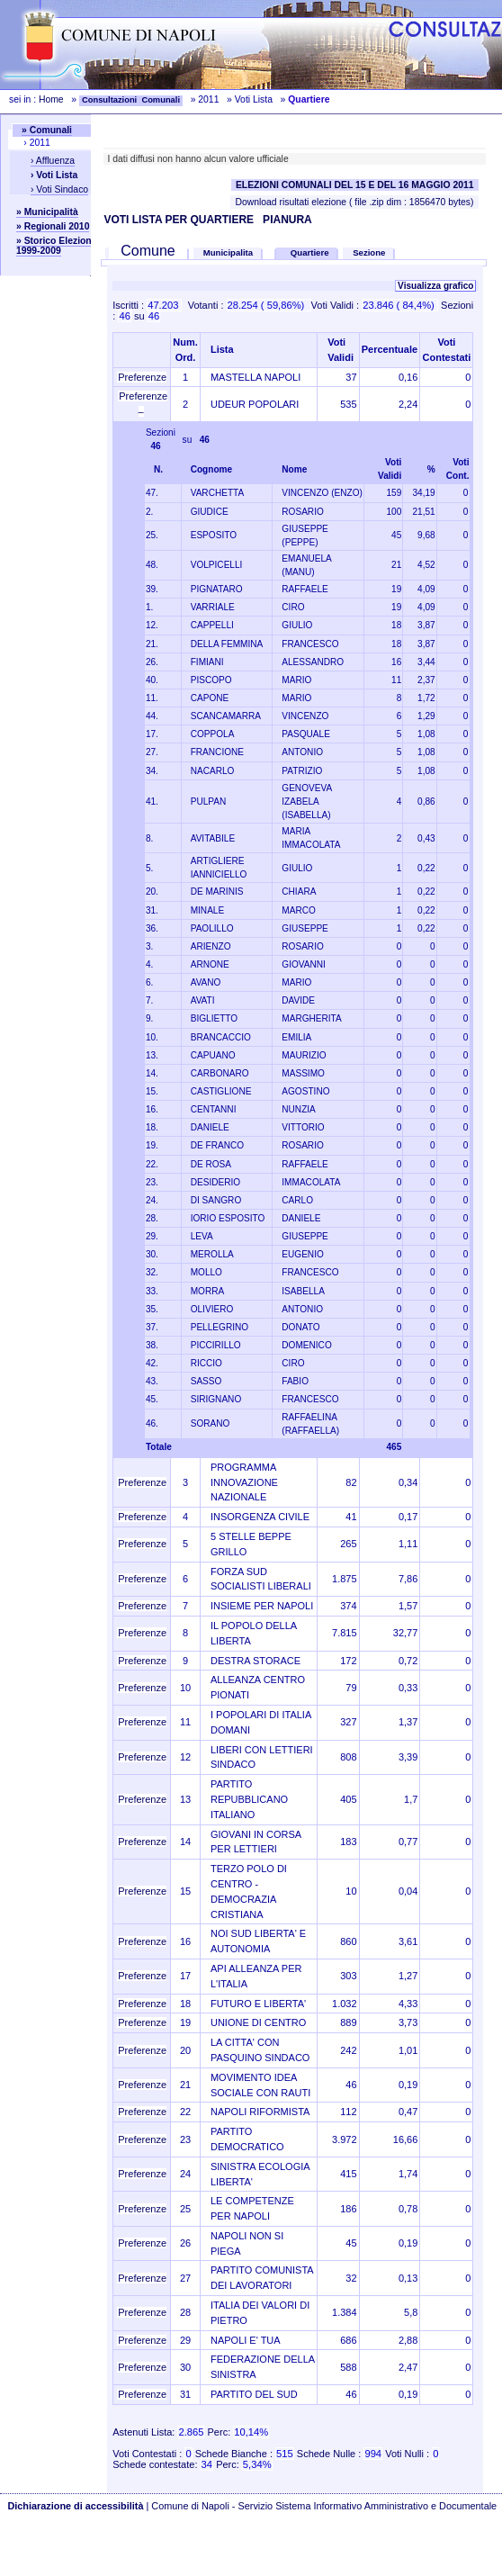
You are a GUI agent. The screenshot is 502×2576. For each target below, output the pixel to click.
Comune (148, 250)
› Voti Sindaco (59, 189)
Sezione (368, 252)
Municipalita (228, 252)
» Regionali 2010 (52, 226)
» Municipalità (47, 212)
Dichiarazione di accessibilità (75, 2505)
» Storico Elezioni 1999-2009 (55, 246)
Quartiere (311, 252)
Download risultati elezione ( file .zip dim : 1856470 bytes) (354, 202)
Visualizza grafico (435, 286)
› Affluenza (53, 161)
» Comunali (47, 130)
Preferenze (142, 377)
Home (51, 99)
